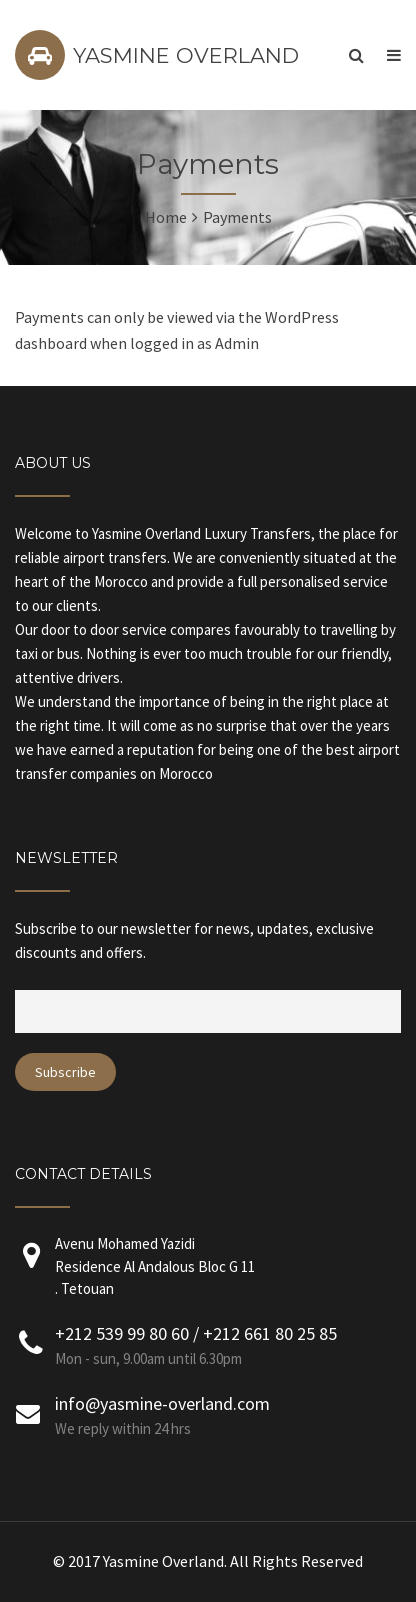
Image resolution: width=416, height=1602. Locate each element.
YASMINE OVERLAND (186, 55)
